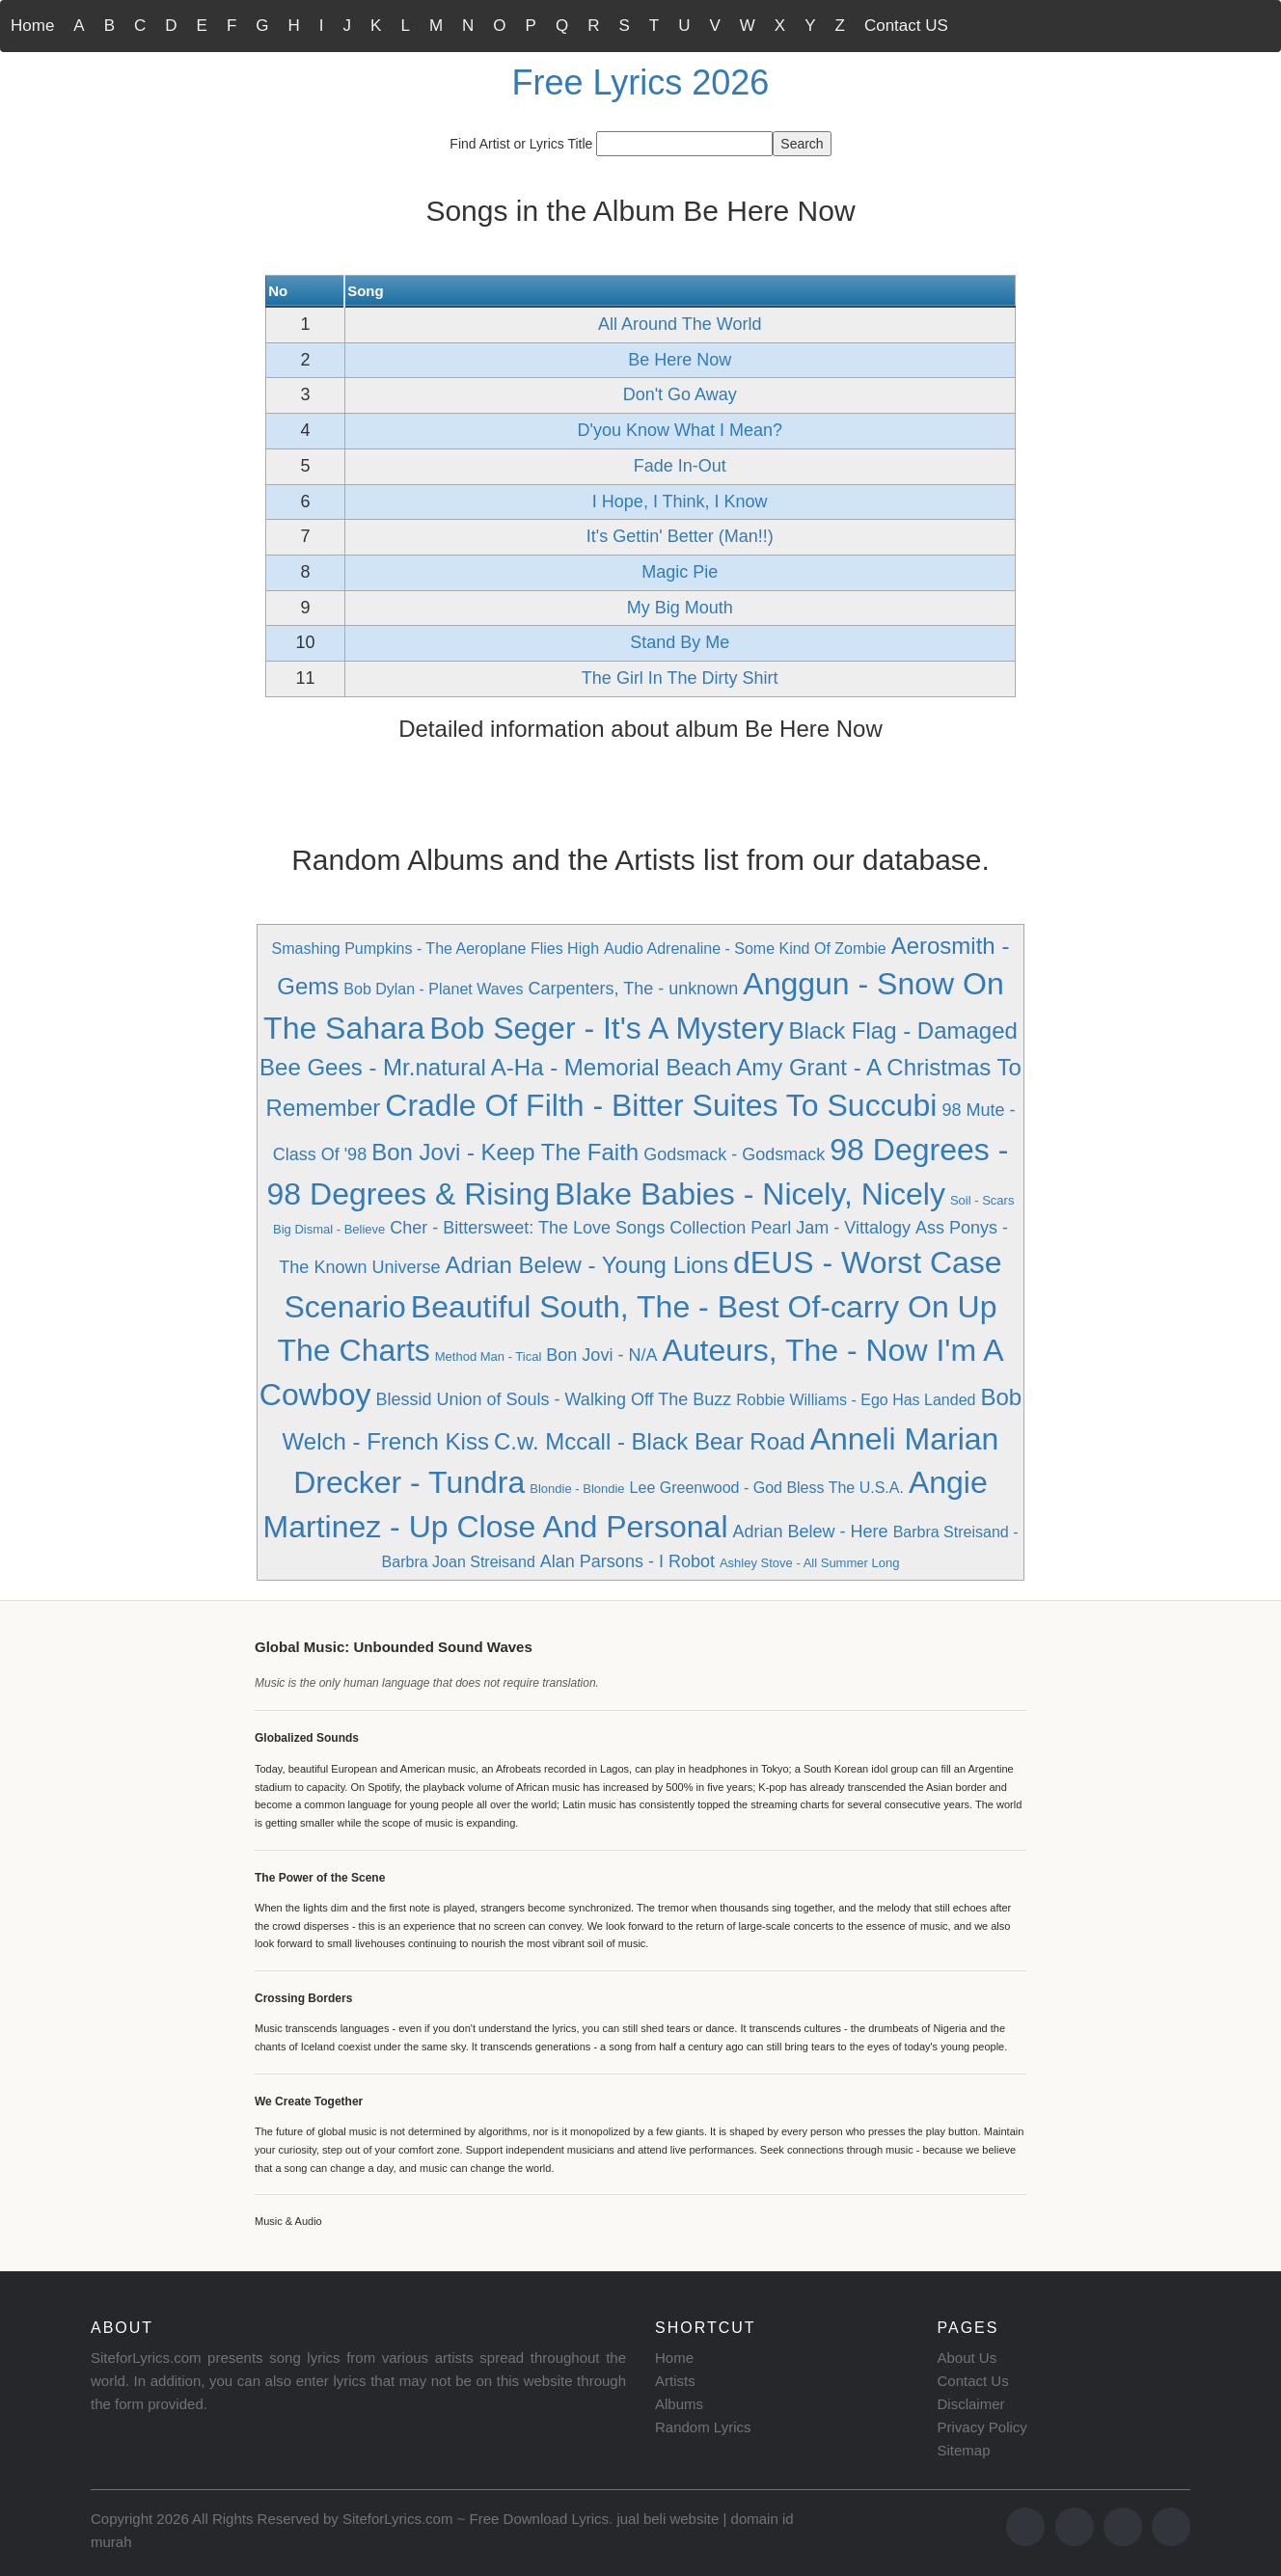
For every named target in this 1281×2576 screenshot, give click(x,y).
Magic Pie (679, 572)
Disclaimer (971, 2404)
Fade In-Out (680, 465)
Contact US (906, 25)
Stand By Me (679, 642)
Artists (675, 2381)
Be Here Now (679, 359)
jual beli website (667, 2518)
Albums (679, 2404)
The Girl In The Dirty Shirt (680, 678)
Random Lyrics (702, 2427)
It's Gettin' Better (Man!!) (680, 536)
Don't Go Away (680, 394)
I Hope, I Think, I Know (680, 501)
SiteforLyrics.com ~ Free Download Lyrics (475, 2518)
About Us (967, 2357)
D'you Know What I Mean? (679, 430)
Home (32, 25)
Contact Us (973, 2381)
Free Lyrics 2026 (641, 82)
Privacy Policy (982, 2427)
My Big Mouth (680, 607)
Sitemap (964, 2450)
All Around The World (679, 324)
